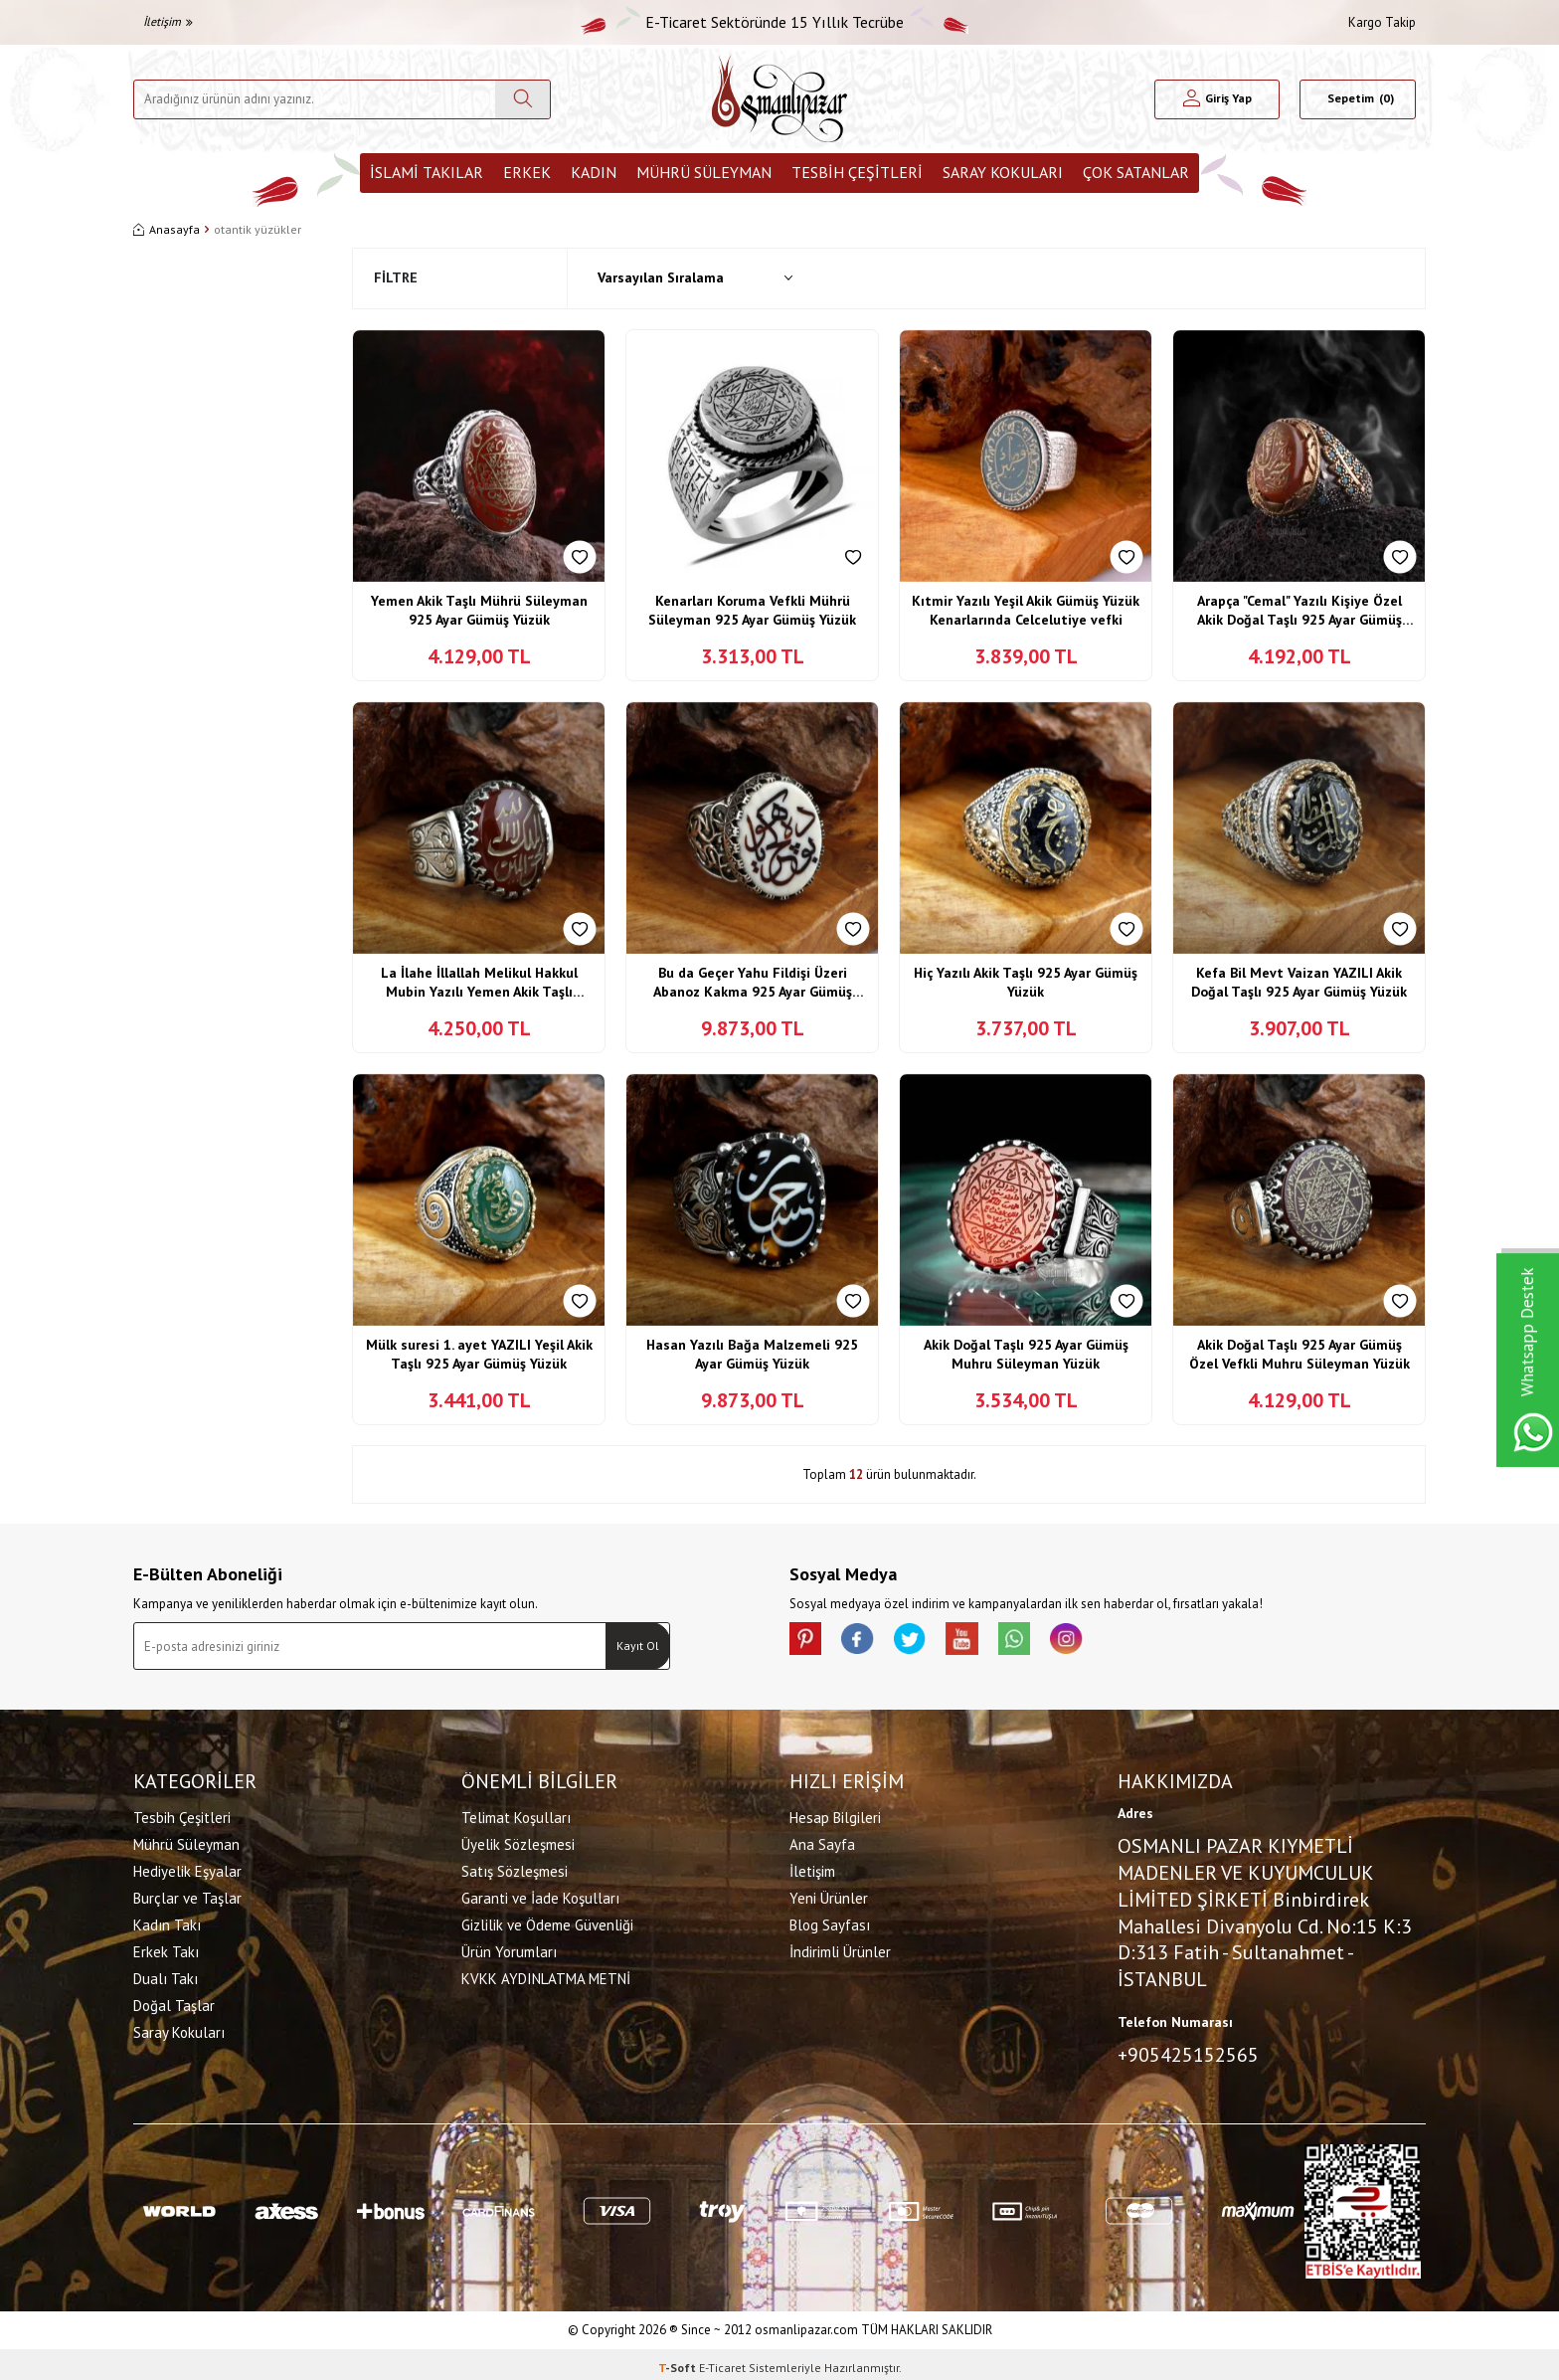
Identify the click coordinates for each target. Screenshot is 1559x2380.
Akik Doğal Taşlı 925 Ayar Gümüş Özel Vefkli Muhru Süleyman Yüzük (1299, 1354)
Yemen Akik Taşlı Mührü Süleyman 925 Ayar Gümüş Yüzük (479, 611)
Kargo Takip (1382, 22)
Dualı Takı (165, 1975)
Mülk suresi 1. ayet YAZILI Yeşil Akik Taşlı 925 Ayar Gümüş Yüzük (479, 1354)
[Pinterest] (809, 1642)
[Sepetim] (1357, 99)
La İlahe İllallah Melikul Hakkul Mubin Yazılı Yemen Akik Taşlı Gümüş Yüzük (479, 983)
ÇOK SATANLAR (1136, 172)
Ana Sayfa (822, 1841)
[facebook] (869, 1642)
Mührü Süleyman (704, 172)
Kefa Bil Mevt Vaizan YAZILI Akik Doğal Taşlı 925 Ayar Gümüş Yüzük (1299, 983)
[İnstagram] (1107, 1642)
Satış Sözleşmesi (514, 1868)
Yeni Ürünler (828, 1895)
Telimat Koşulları (516, 1814)
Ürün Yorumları (509, 1948)
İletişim (168, 21)
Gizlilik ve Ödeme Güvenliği (547, 1922)
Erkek (527, 172)
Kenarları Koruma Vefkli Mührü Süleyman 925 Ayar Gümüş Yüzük (752, 611)
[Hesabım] (1217, 99)
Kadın (593, 172)
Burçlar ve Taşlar (187, 1895)
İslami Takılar (426, 172)
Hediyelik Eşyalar (187, 1868)
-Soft (678, 2360)
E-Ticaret (722, 2360)
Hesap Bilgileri (835, 1814)
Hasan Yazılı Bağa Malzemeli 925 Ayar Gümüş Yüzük (752, 1354)
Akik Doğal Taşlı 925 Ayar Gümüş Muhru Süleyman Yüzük (1026, 1354)
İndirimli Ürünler (840, 1948)
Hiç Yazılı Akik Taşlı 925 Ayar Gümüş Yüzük (1025, 983)
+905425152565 (1188, 2051)
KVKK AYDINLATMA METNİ (545, 1975)
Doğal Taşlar (174, 2002)
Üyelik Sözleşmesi (518, 1841)
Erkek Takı (166, 1948)
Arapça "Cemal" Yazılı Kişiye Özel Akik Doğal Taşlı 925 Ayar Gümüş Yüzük (1299, 611)
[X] (929, 1642)
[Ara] (522, 99)
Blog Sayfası (829, 1922)
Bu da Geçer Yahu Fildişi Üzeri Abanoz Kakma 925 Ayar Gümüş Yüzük (752, 983)
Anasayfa (166, 229)
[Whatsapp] (1048, 1642)
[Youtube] (988, 1642)
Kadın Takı (167, 1922)
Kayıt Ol (637, 1645)
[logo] (779, 99)
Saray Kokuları (1003, 172)
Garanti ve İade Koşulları (540, 1895)
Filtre (396, 277)
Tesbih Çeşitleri (857, 172)
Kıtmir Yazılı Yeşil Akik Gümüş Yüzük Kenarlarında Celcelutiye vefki (1025, 611)
